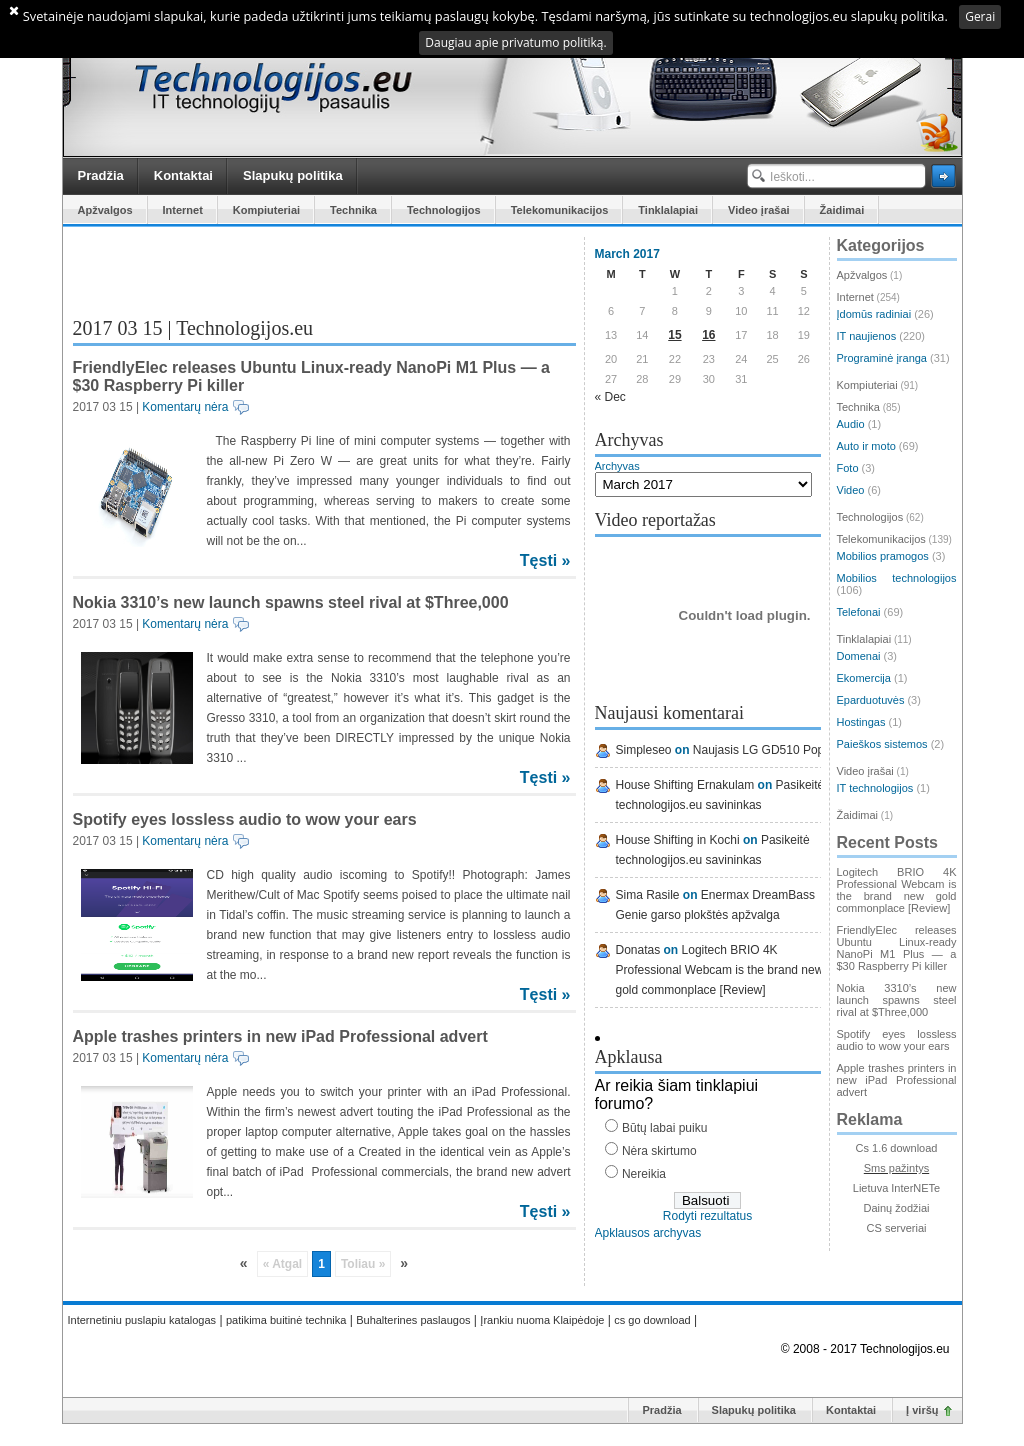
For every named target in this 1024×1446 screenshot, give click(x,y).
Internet (183, 210)
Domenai (859, 656)
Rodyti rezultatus (707, 1216)
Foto (848, 468)
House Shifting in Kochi (678, 840)
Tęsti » (545, 560)
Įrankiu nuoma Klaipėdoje (542, 1320)
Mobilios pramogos (883, 556)
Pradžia (101, 175)
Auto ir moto (866, 446)
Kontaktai (183, 175)
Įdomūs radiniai (874, 314)
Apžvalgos (105, 210)
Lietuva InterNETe (896, 1188)
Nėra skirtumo (659, 1151)
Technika (353, 210)
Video (851, 490)
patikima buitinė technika (286, 1320)
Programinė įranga (882, 358)
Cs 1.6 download (897, 1148)
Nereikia (644, 1174)
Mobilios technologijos (897, 578)
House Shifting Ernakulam (685, 785)
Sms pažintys (896, 1168)
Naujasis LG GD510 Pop (758, 750)
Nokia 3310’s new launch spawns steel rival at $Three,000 (291, 602)
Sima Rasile (648, 895)
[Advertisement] (307, 267)
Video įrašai (759, 210)
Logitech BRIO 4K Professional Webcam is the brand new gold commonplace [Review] (720, 970)
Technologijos (444, 210)
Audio (851, 424)
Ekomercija (864, 678)
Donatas (638, 950)
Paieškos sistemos (882, 744)
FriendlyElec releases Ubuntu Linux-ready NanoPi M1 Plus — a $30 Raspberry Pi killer (897, 948)
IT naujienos (867, 336)
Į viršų (922, 1410)
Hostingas (861, 722)
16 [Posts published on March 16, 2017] (708, 335)
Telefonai (859, 612)
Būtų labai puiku (664, 1128)
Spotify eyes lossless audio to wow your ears (245, 819)
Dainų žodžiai (896, 1208)
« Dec (610, 397)
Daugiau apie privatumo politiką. (515, 42)
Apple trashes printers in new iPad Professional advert (280, 1036)
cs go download (652, 1320)
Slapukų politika (293, 175)
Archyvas (617, 466)
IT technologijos (875, 788)
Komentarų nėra (185, 407)
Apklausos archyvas (648, 1233)
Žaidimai (842, 210)
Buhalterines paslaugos (413, 1320)
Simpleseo (644, 750)
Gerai (980, 16)
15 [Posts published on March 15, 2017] (674, 335)
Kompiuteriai (266, 210)
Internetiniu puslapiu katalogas (142, 1320)
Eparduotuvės (871, 700)
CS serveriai (897, 1228)
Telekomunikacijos (560, 210)
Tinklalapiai (668, 210)
